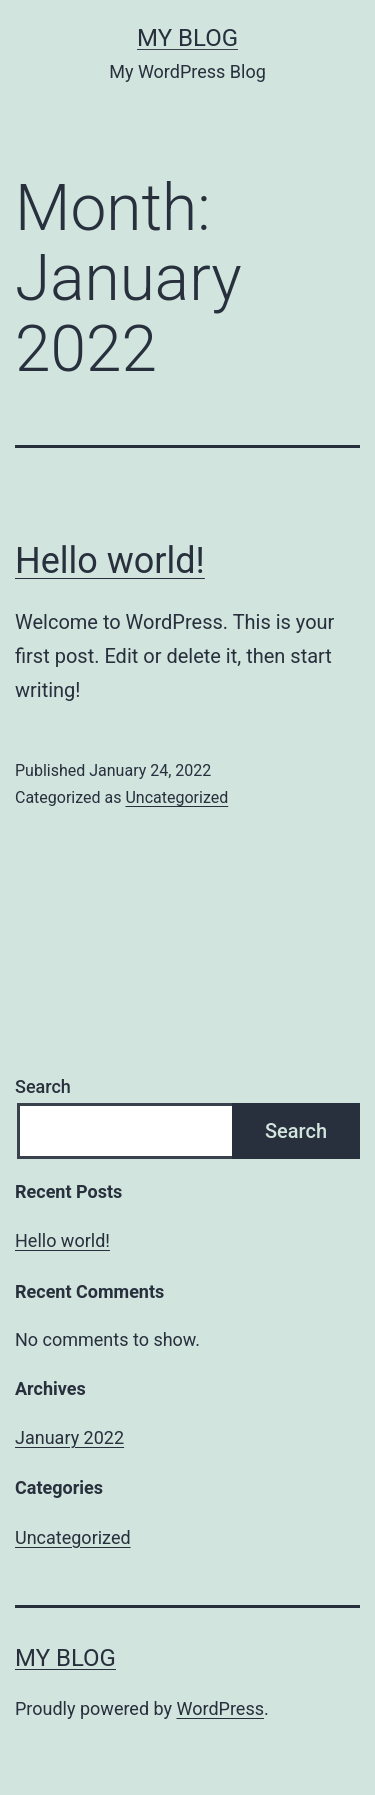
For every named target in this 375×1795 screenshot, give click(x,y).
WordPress (220, 1708)
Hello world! (110, 561)
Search (43, 1086)
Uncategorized (176, 797)
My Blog (187, 38)
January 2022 (69, 1437)
